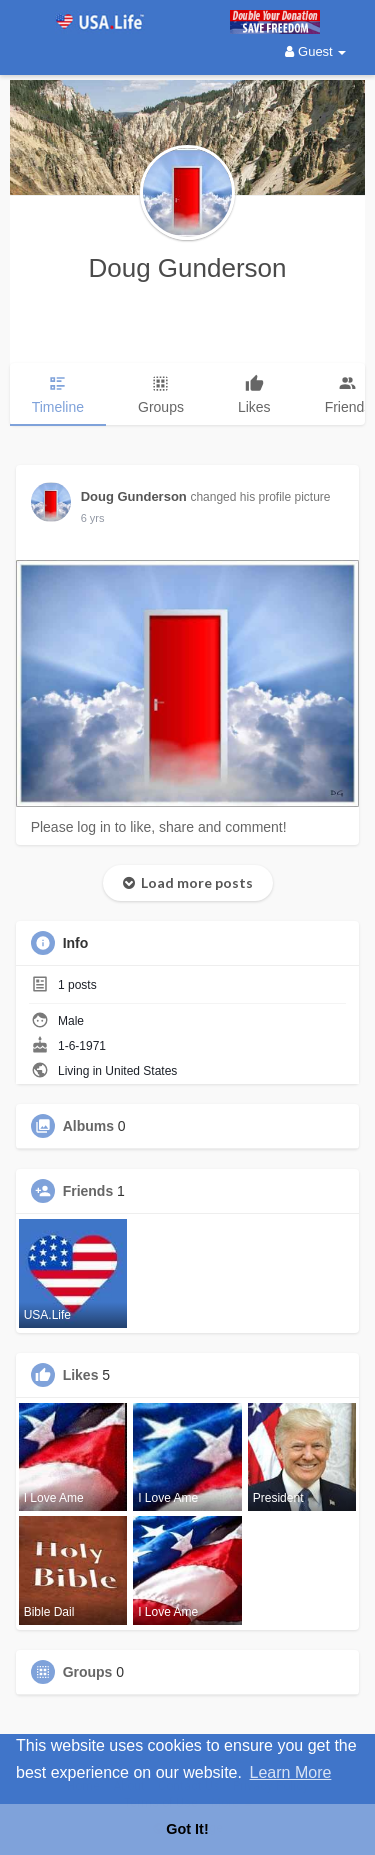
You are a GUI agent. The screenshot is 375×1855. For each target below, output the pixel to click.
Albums (88, 1126)
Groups (88, 1672)
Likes (81, 1375)
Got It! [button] (187, 1829)
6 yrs (93, 518)
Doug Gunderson (187, 268)
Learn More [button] (291, 1772)
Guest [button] (315, 51)
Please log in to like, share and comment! (159, 827)
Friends (88, 1191)
